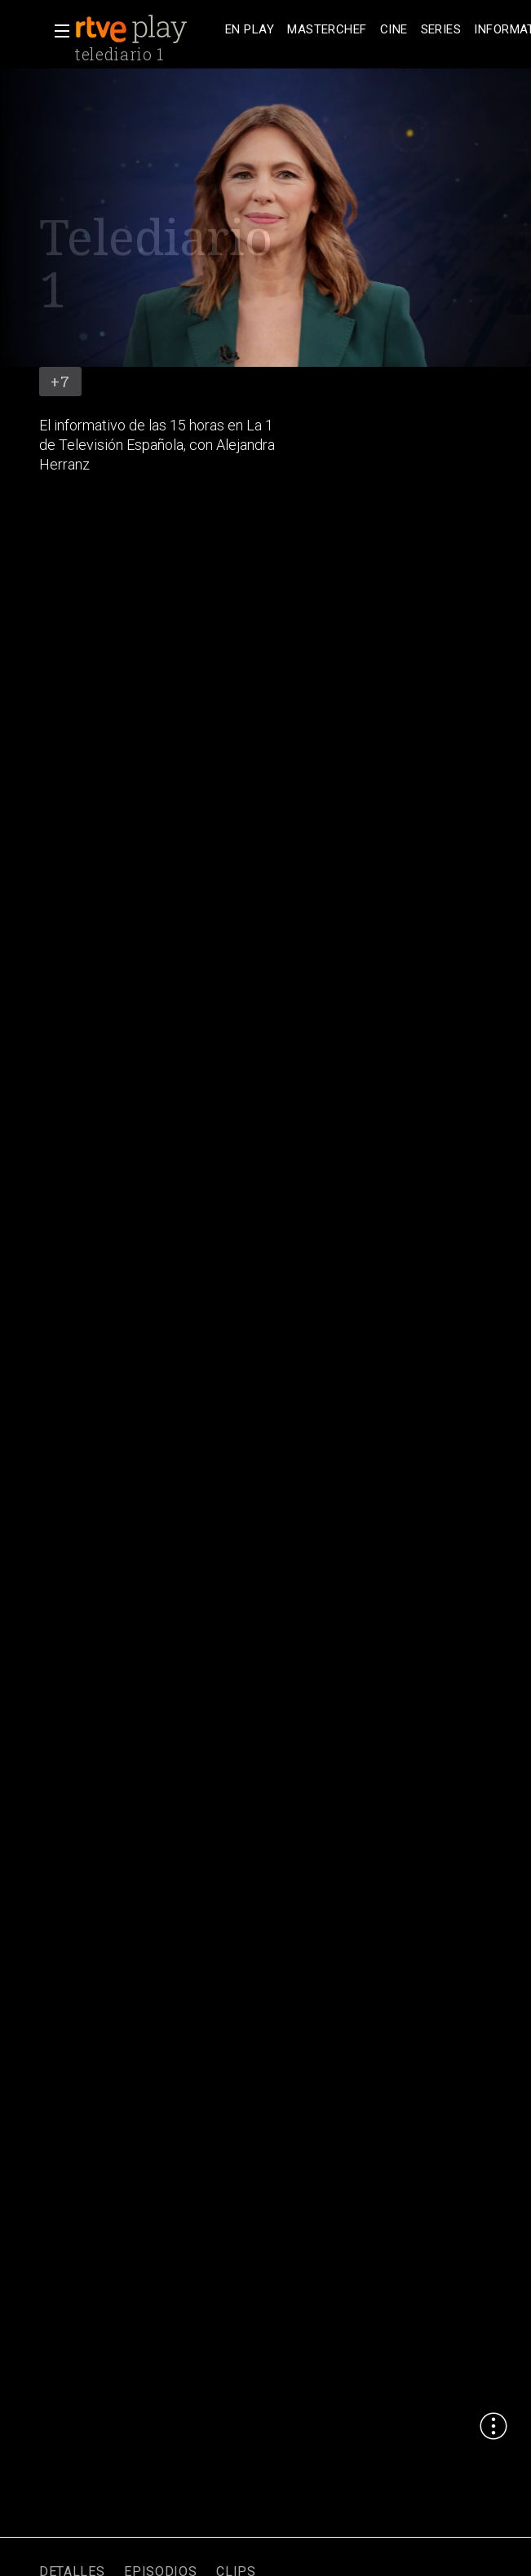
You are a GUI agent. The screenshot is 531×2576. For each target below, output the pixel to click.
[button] (57, 31)
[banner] (147, 29)
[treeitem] (249, 29)
